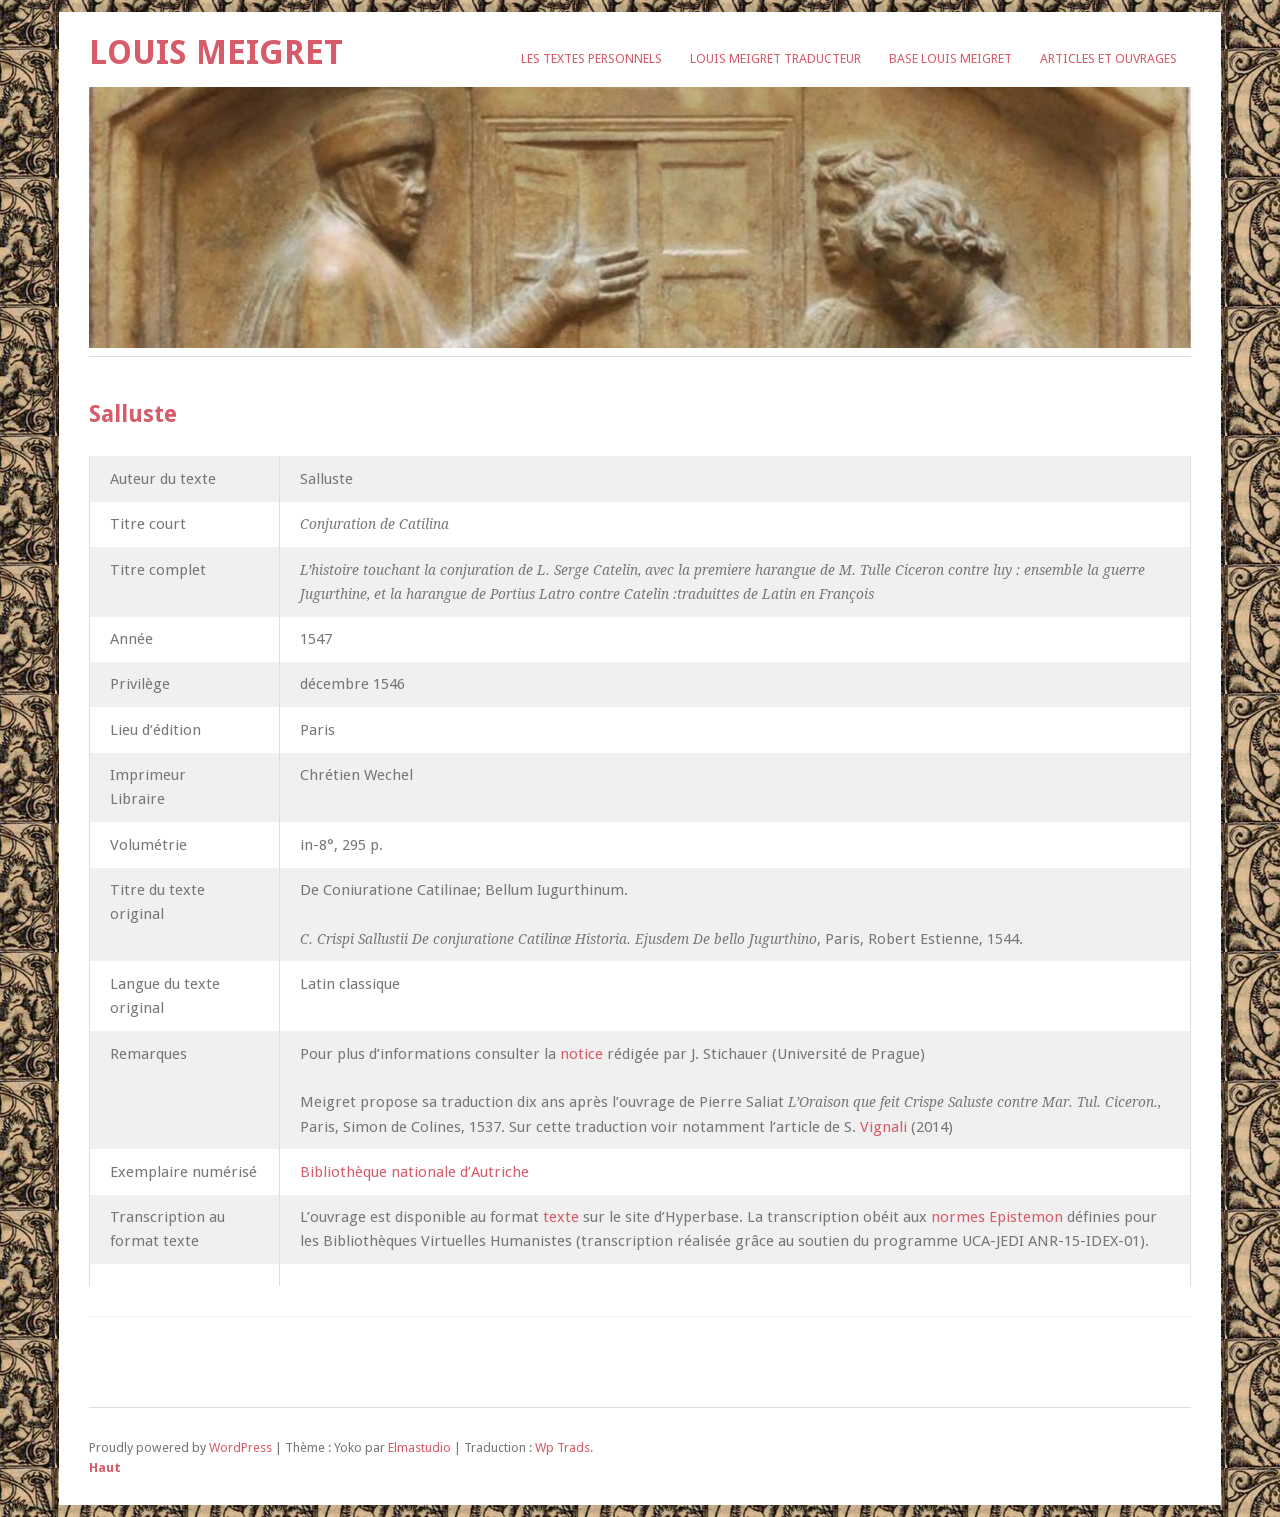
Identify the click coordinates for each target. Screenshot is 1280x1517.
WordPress (240, 1447)
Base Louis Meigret (950, 58)
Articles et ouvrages (1108, 58)
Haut (105, 1467)
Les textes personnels (591, 58)
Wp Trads (562, 1447)
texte (561, 1217)
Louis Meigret (216, 52)
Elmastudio (419, 1447)
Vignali (883, 1127)
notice (579, 1054)
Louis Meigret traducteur (775, 58)
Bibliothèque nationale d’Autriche (414, 1172)
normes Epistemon (997, 1217)
